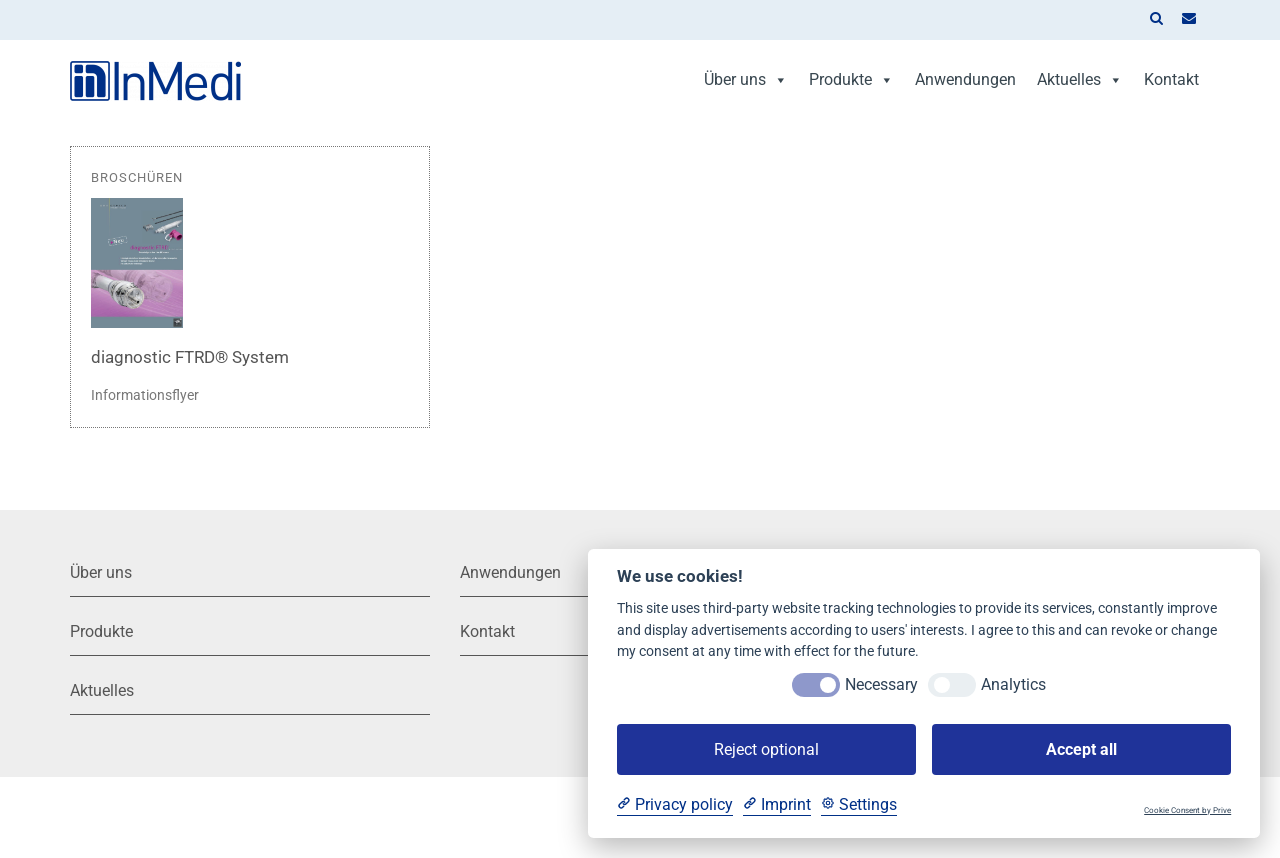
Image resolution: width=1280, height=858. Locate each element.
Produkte (851, 79)
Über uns (746, 79)
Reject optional (766, 749)
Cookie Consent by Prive (1187, 810)
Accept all (1081, 749)
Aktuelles (1080, 79)
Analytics (1013, 684)
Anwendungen (965, 79)
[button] (1156, 20)
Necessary (881, 684)
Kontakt (1171, 79)
